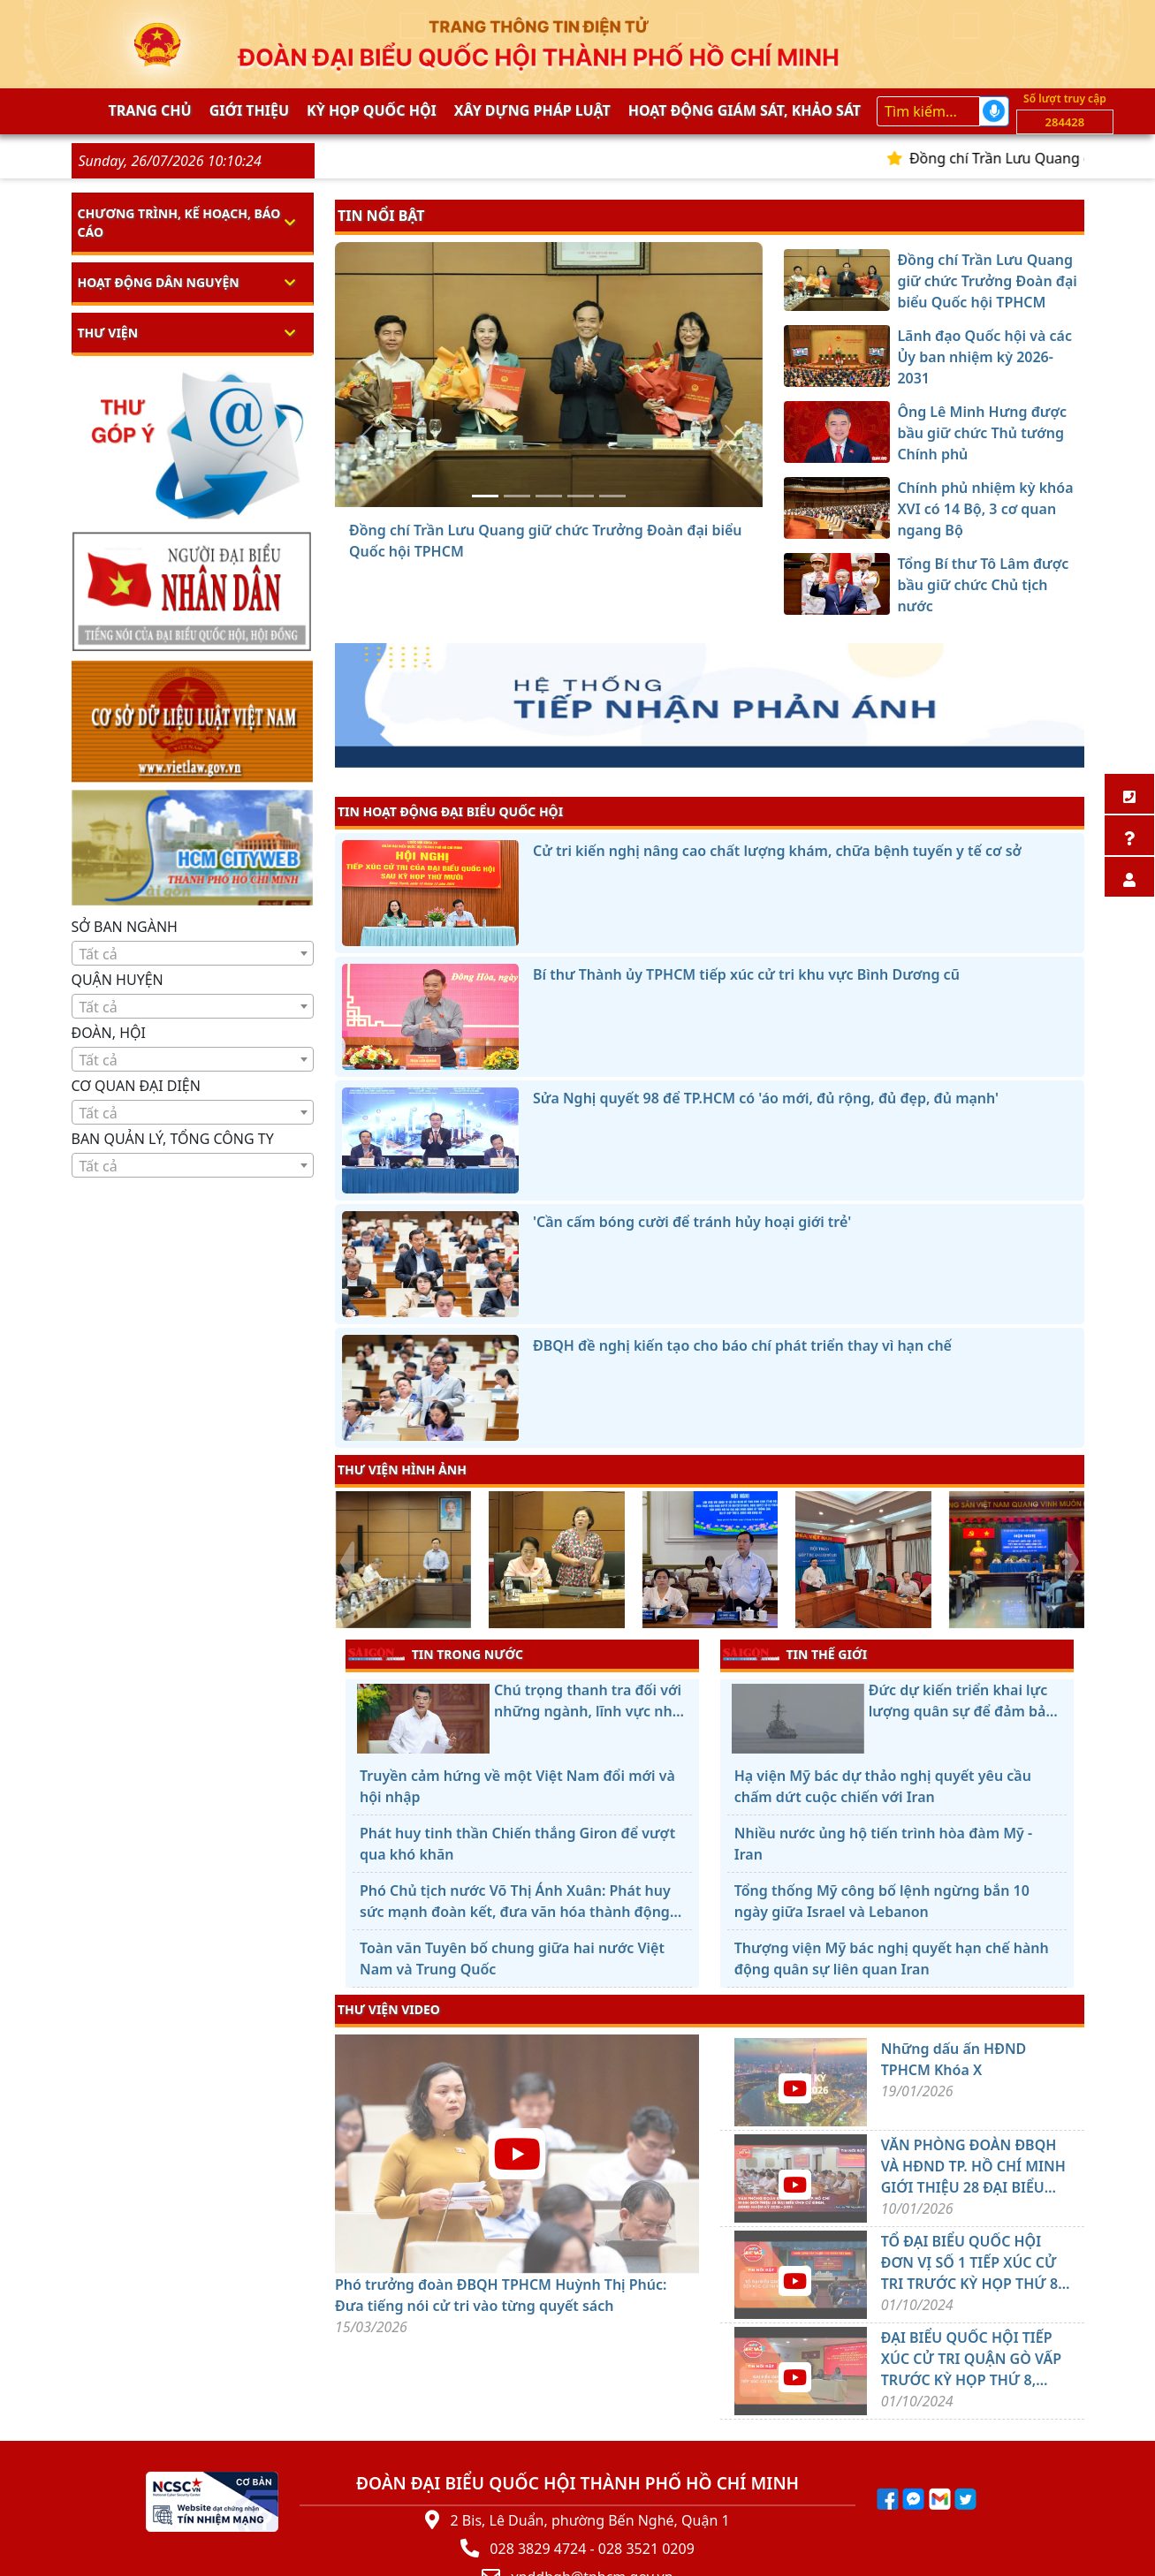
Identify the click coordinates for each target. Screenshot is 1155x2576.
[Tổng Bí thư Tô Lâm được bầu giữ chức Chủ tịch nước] (612, 496)
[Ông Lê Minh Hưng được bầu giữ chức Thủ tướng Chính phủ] (549, 496)
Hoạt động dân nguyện (158, 282)
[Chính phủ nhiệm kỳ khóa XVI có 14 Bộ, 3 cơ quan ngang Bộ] (580, 496)
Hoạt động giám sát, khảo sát (744, 110)
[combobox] (193, 953)
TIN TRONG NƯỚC (435, 1654)
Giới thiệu (249, 110)
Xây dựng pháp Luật (532, 110)
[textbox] (193, 954)
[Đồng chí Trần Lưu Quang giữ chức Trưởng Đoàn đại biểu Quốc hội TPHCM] (485, 496)
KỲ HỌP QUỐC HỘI (372, 110)
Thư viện (108, 332)
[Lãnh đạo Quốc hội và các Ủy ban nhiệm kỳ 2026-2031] (517, 496)
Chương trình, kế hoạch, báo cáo (179, 222)
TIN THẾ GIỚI (795, 1654)
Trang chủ (150, 110)
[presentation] (346, 1562)
